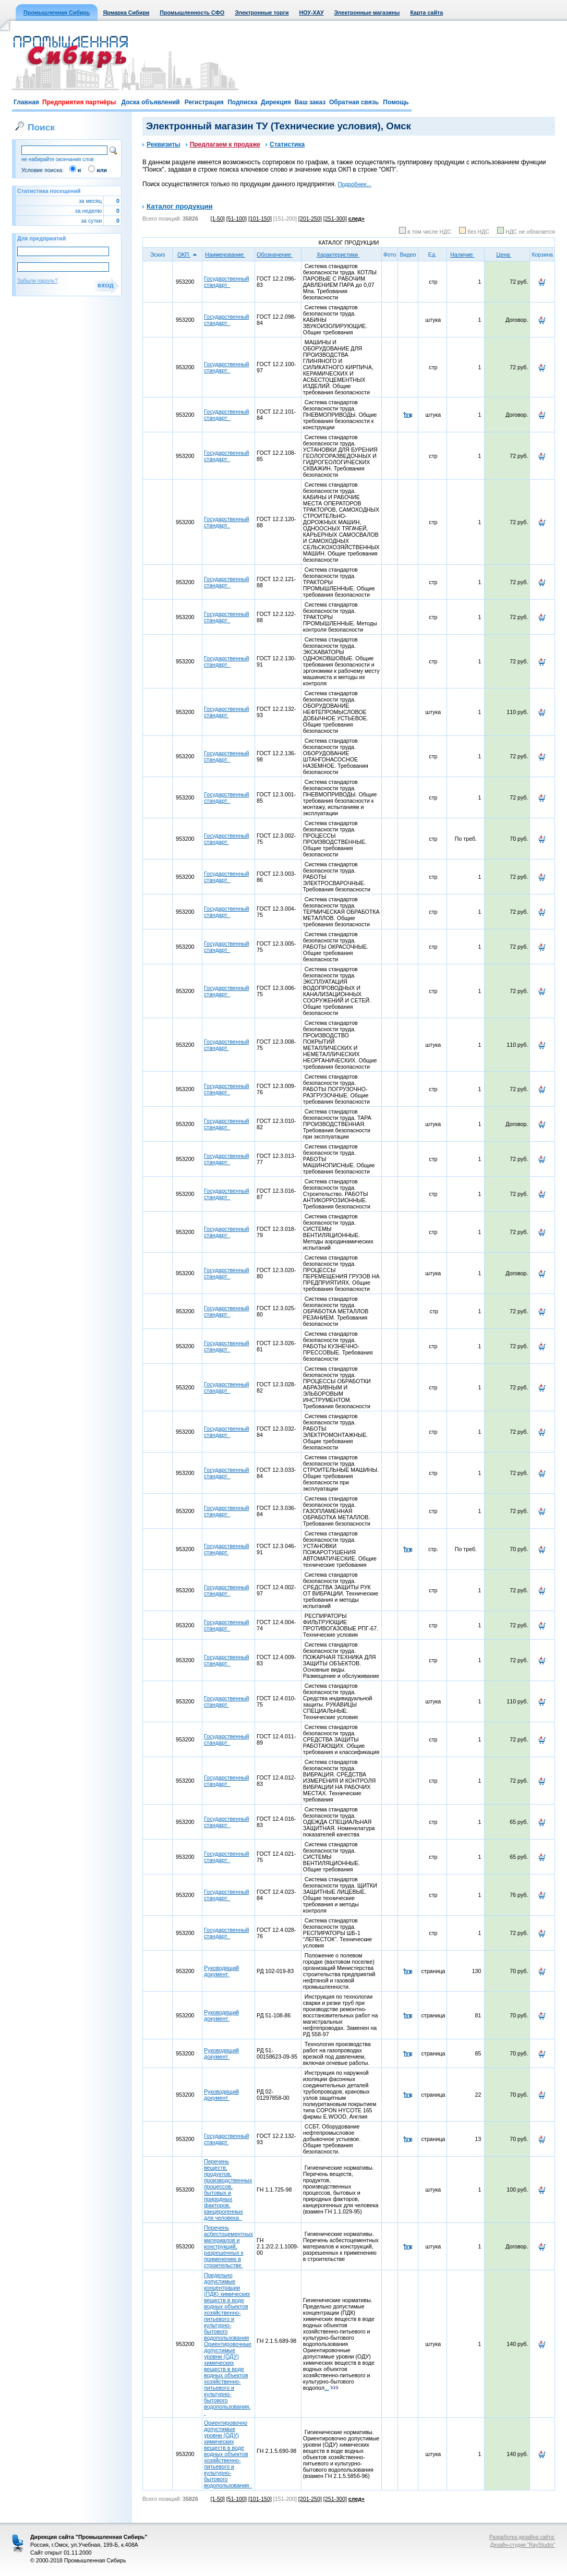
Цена (507, 254)
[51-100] (236, 218)
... (331, 2388)
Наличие (465, 254)
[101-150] (260, 218)
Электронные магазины (367, 12)
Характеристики (341, 254)
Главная (26, 102)
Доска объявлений (151, 102)
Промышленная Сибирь (56, 12)
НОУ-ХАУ (311, 12)
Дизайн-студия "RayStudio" (522, 2545)
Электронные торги (261, 12)
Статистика (285, 144)
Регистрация (204, 102)
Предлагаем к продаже (223, 144)
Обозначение (278, 254)
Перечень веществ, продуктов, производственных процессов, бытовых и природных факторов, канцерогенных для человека (228, 2189)
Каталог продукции (180, 206)
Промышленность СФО (192, 12)
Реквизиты (161, 144)
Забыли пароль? (37, 281)
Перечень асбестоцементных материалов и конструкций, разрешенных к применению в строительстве (228, 2246)
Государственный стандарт (226, 281)
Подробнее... (354, 184)
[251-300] (335, 218)
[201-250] (310, 218)
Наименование (228, 254)
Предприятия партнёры (79, 102)
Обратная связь (354, 102)
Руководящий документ (221, 1971)
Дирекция (276, 102)
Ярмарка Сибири (126, 12)
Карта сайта (426, 12)
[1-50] (218, 218)
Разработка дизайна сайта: (522, 2537)
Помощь (395, 102)
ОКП (187, 254)
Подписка (242, 102)
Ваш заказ (309, 102)
